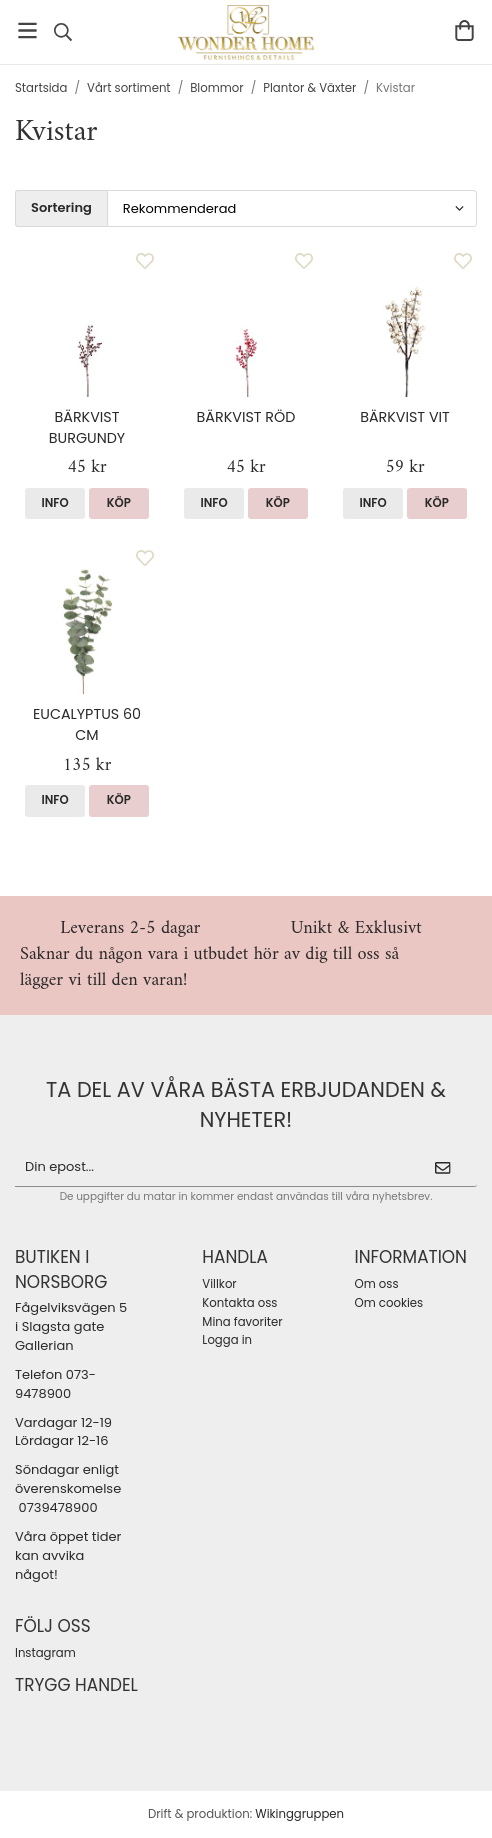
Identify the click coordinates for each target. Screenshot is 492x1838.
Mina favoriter (242, 1322)
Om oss (377, 1284)
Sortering (61, 208)
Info (55, 503)
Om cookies (389, 1303)
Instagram (45, 1653)
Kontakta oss (239, 1303)
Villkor (219, 1284)
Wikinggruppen (299, 1814)
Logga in (227, 1340)
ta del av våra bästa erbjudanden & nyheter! (246, 1104)
